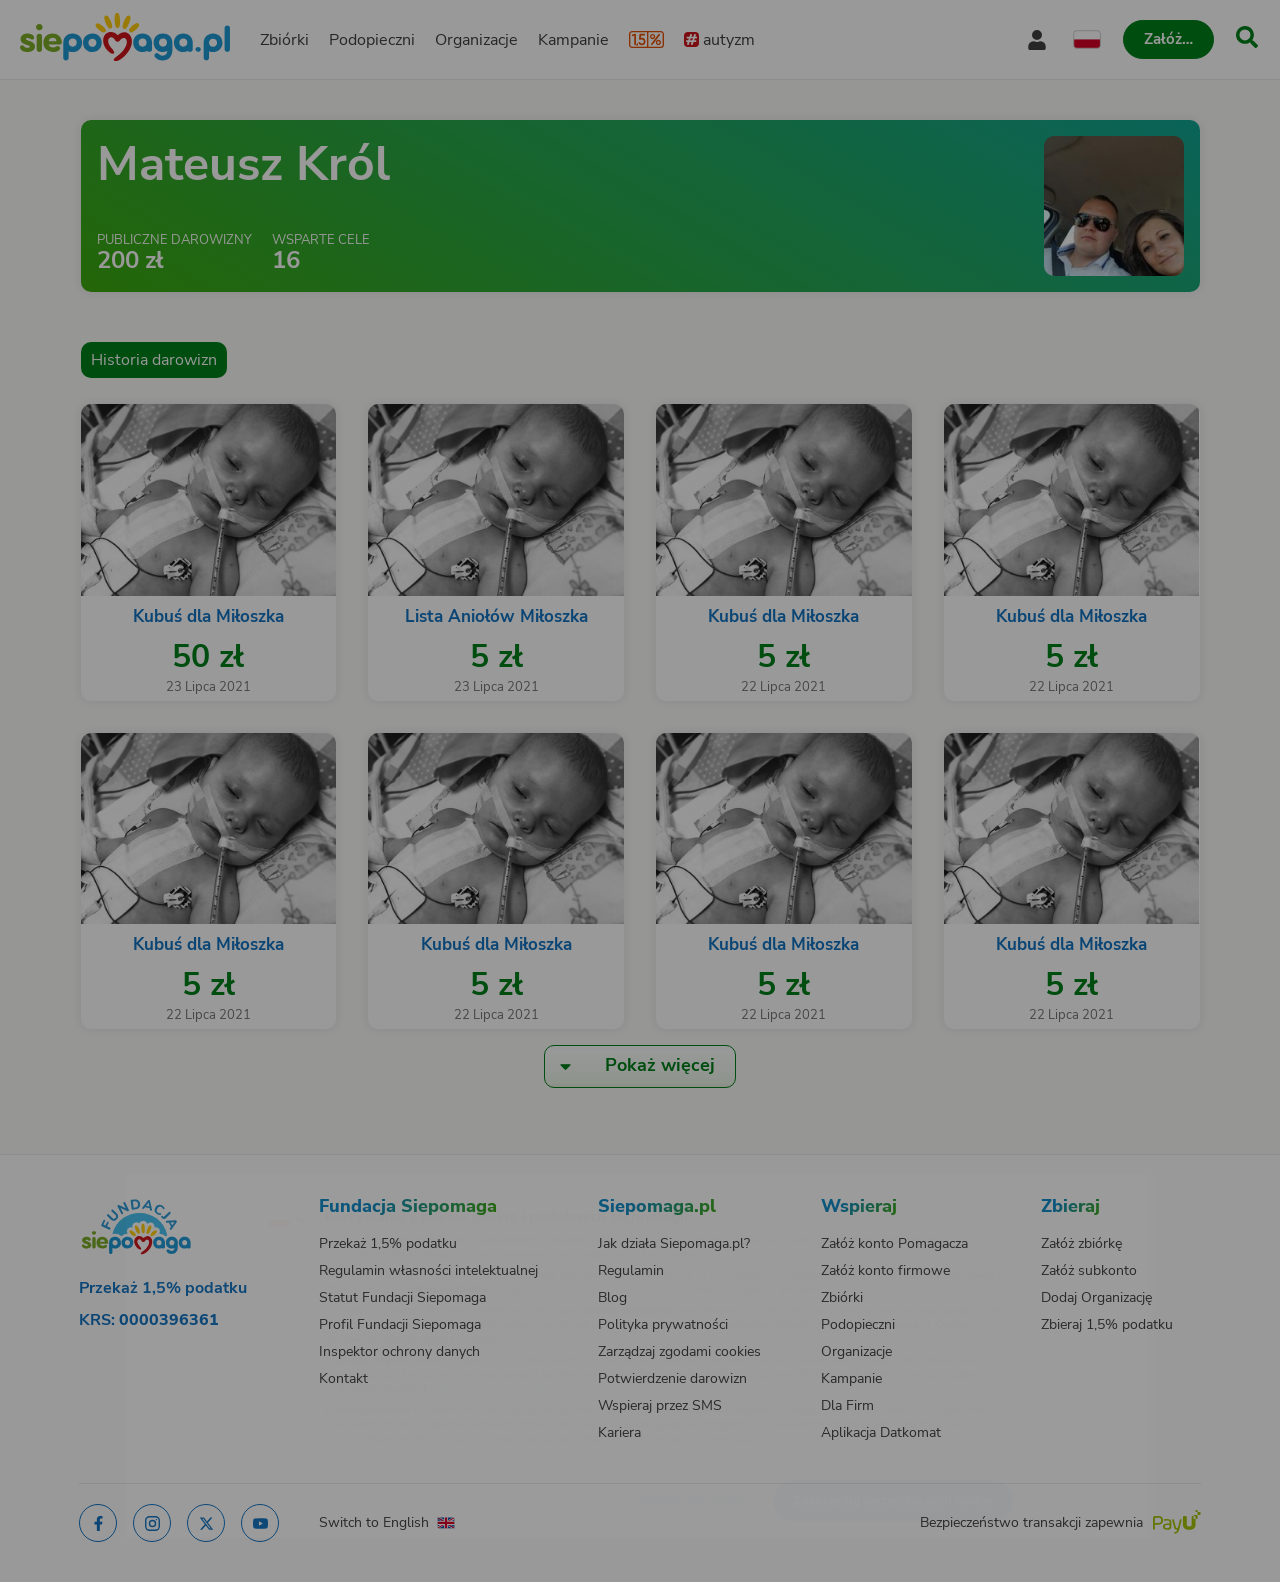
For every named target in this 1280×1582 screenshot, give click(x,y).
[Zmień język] (201, 1187)
